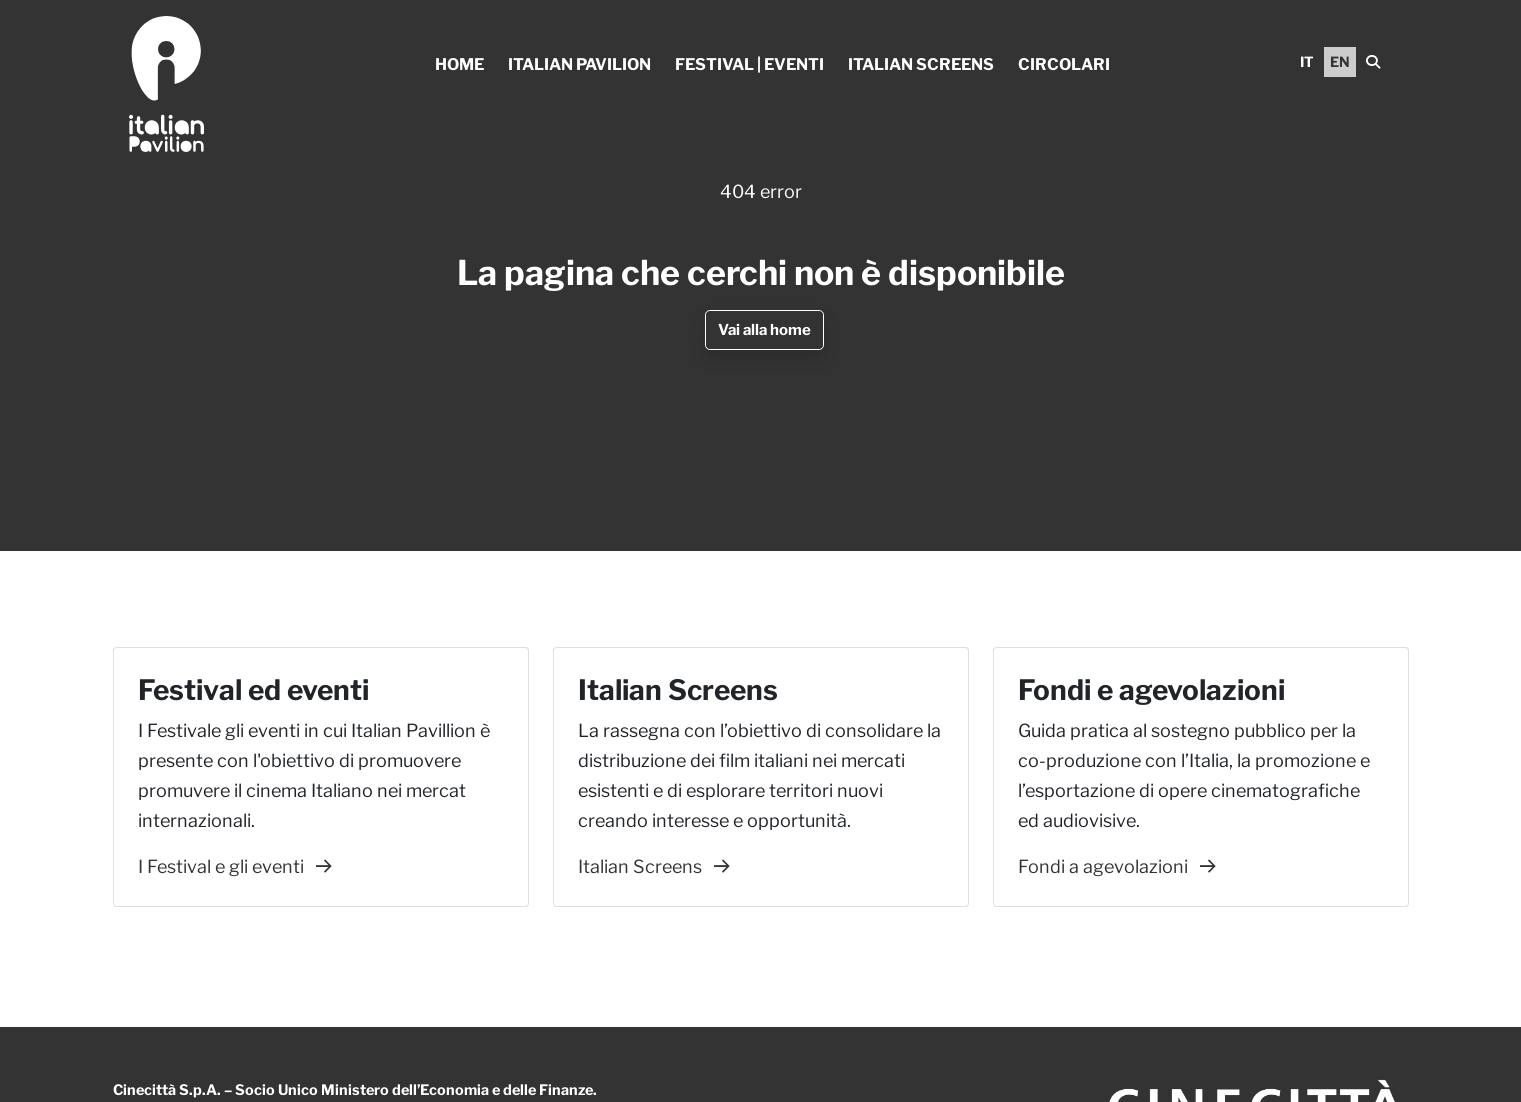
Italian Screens (921, 64)
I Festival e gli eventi (235, 866)
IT (1307, 61)
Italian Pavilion (579, 64)
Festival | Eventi (749, 64)
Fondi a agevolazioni (1117, 866)
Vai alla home (764, 330)
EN (1340, 61)
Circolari (1064, 64)
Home (459, 64)
